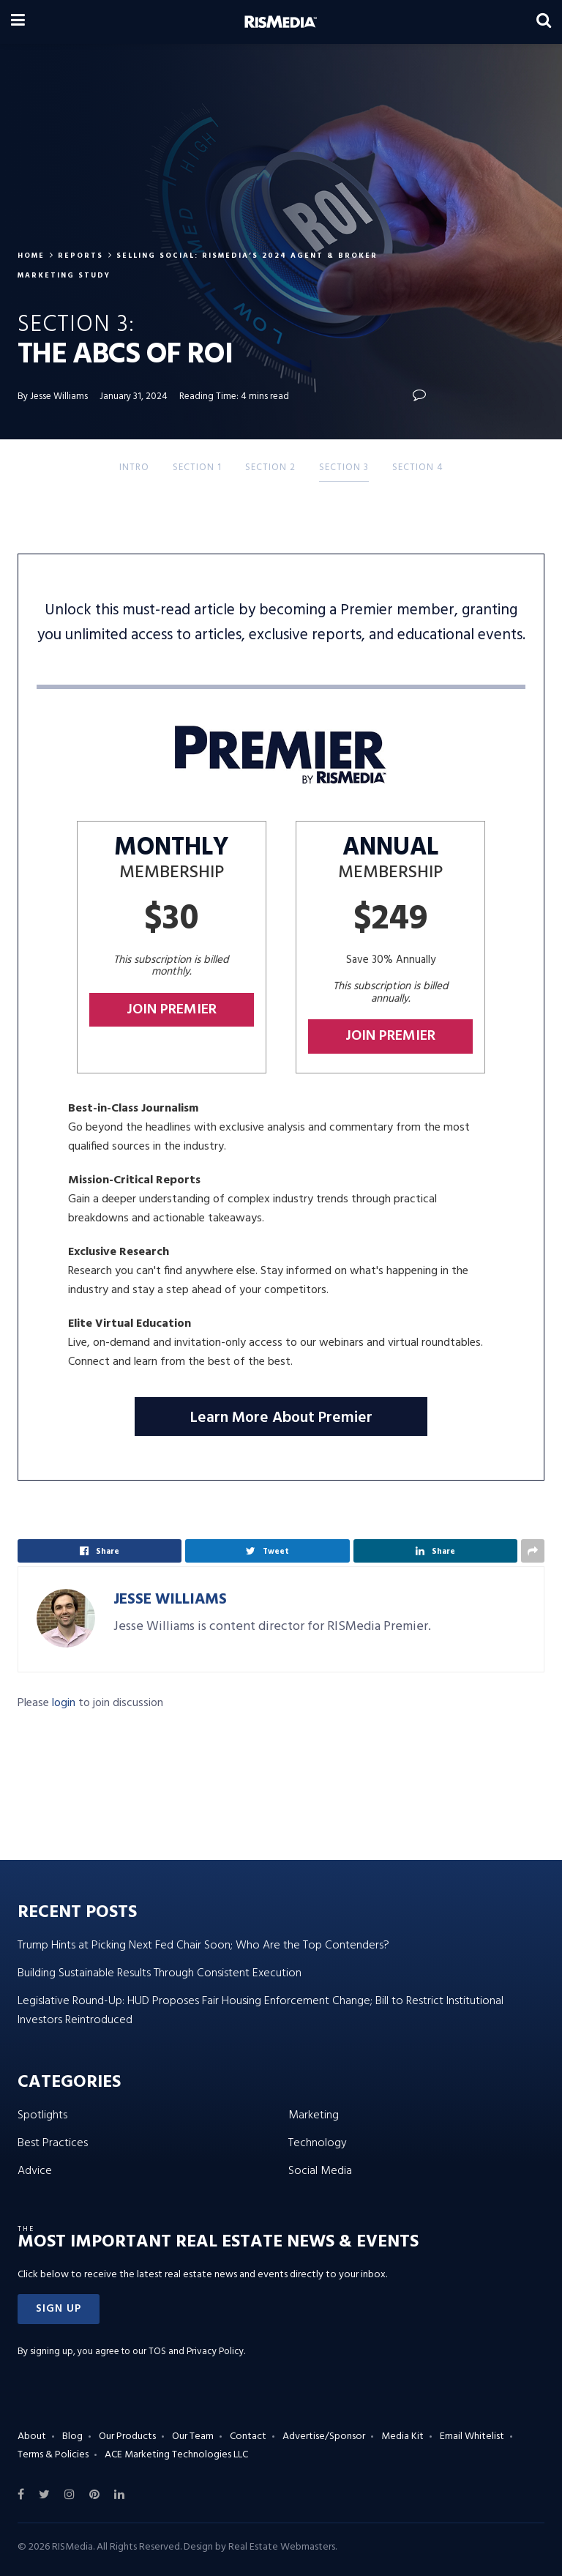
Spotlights (42, 2115)
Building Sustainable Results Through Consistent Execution (159, 1973)
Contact (248, 2436)
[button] (59, 2309)
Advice (35, 2171)
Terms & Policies (53, 2454)
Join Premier (172, 1009)
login (63, 1703)
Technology (317, 2143)
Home (31, 255)
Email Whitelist (472, 2436)
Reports (80, 255)
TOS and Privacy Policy (196, 2351)
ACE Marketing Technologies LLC (176, 2454)
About (32, 2436)
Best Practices (53, 2143)
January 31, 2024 (134, 396)
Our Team (193, 2436)
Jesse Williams (170, 1599)
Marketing (313, 2115)
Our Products (127, 2436)
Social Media (320, 2171)
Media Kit (402, 2436)
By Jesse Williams (53, 396)
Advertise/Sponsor (323, 2436)
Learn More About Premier (281, 1418)
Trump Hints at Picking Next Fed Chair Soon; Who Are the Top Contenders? (203, 1945)
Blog (72, 2436)
